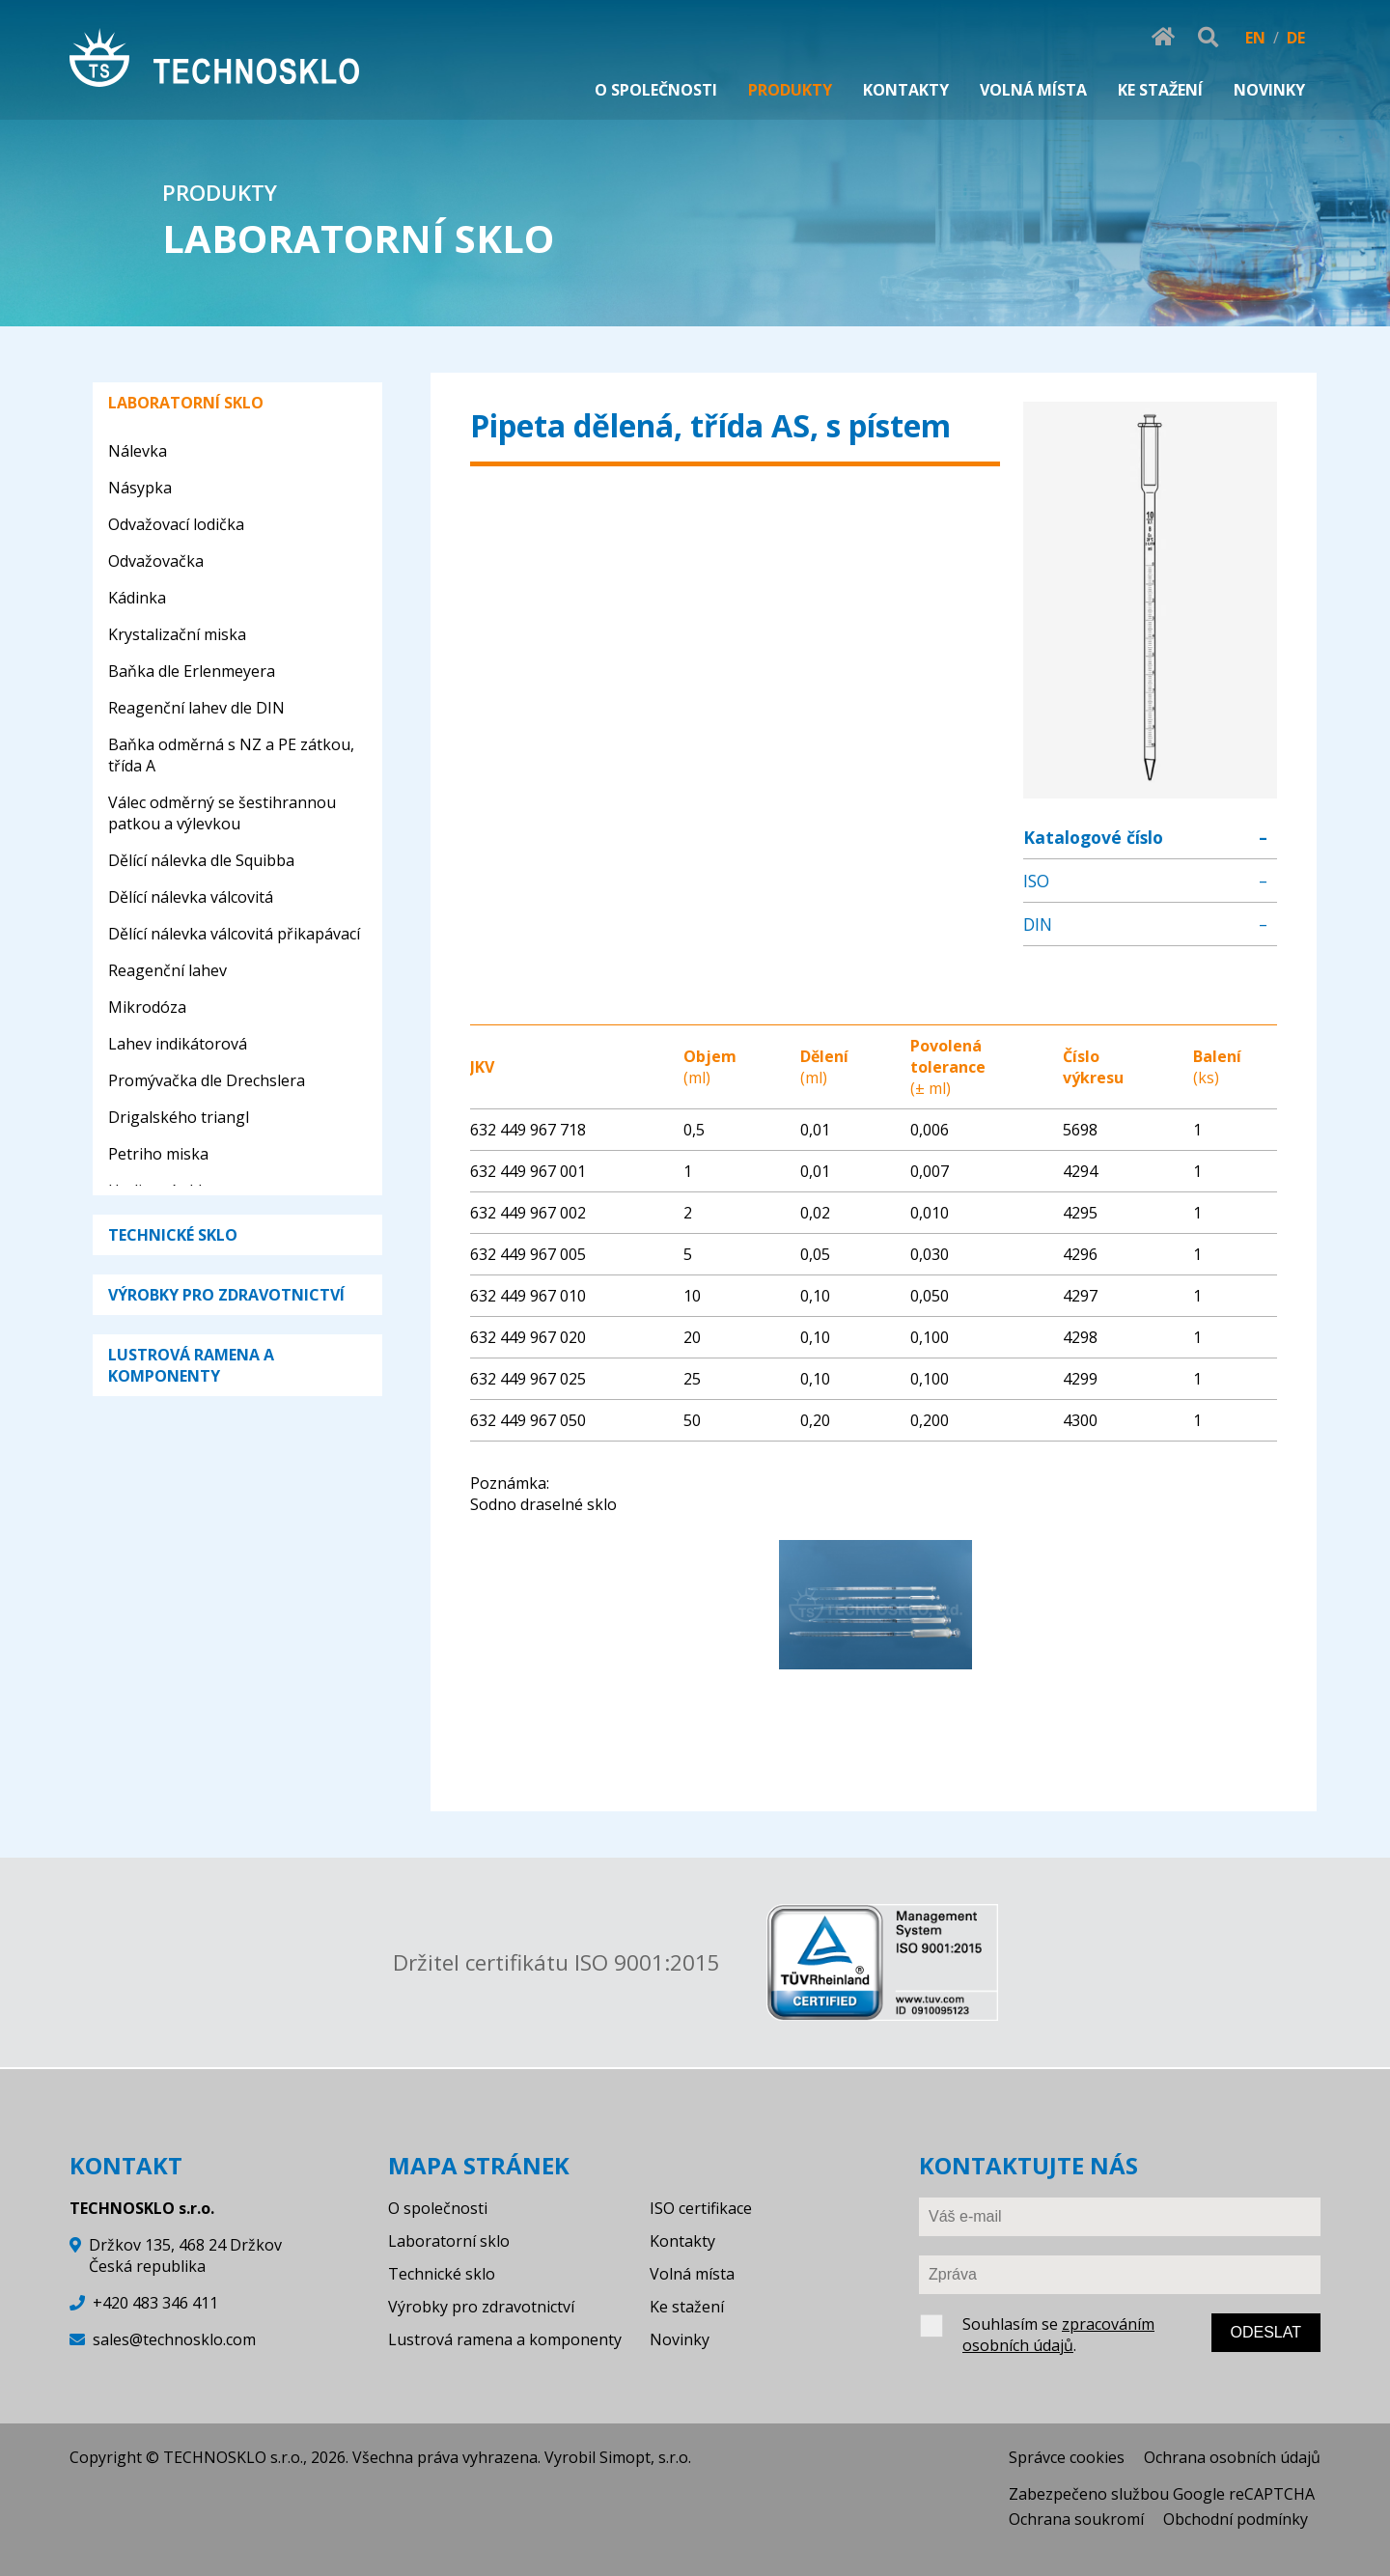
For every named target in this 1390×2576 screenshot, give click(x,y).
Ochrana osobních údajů (1232, 2457)
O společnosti (437, 2208)
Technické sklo (441, 2273)
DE (1296, 37)
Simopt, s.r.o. (645, 2457)
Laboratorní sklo (449, 2241)
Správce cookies (1067, 2457)
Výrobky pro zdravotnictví (481, 2306)
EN (1255, 37)
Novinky (679, 2339)
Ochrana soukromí (1076, 2519)
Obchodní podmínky (1235, 2519)
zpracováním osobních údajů (1058, 2334)
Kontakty (682, 2241)
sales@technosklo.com (174, 2339)
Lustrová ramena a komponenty (505, 2339)
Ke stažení (687, 2306)
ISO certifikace (701, 2208)
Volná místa (692, 2273)
